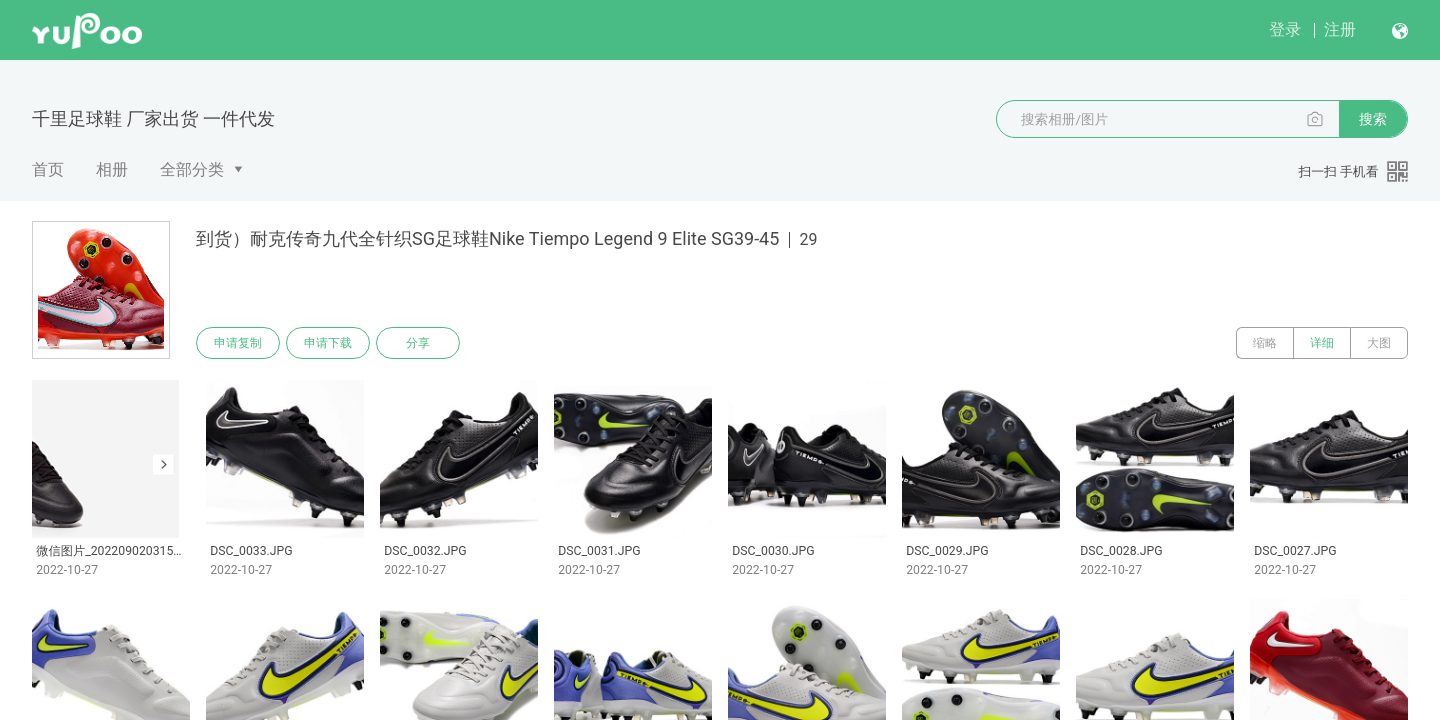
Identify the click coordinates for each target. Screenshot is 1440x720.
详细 (1322, 343)
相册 (112, 169)
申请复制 (238, 343)
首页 (48, 169)
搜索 (1373, 119)
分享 (418, 343)
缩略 (1265, 343)
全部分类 (192, 169)
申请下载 (328, 343)
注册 (1340, 29)
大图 (1379, 343)
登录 (1285, 29)
